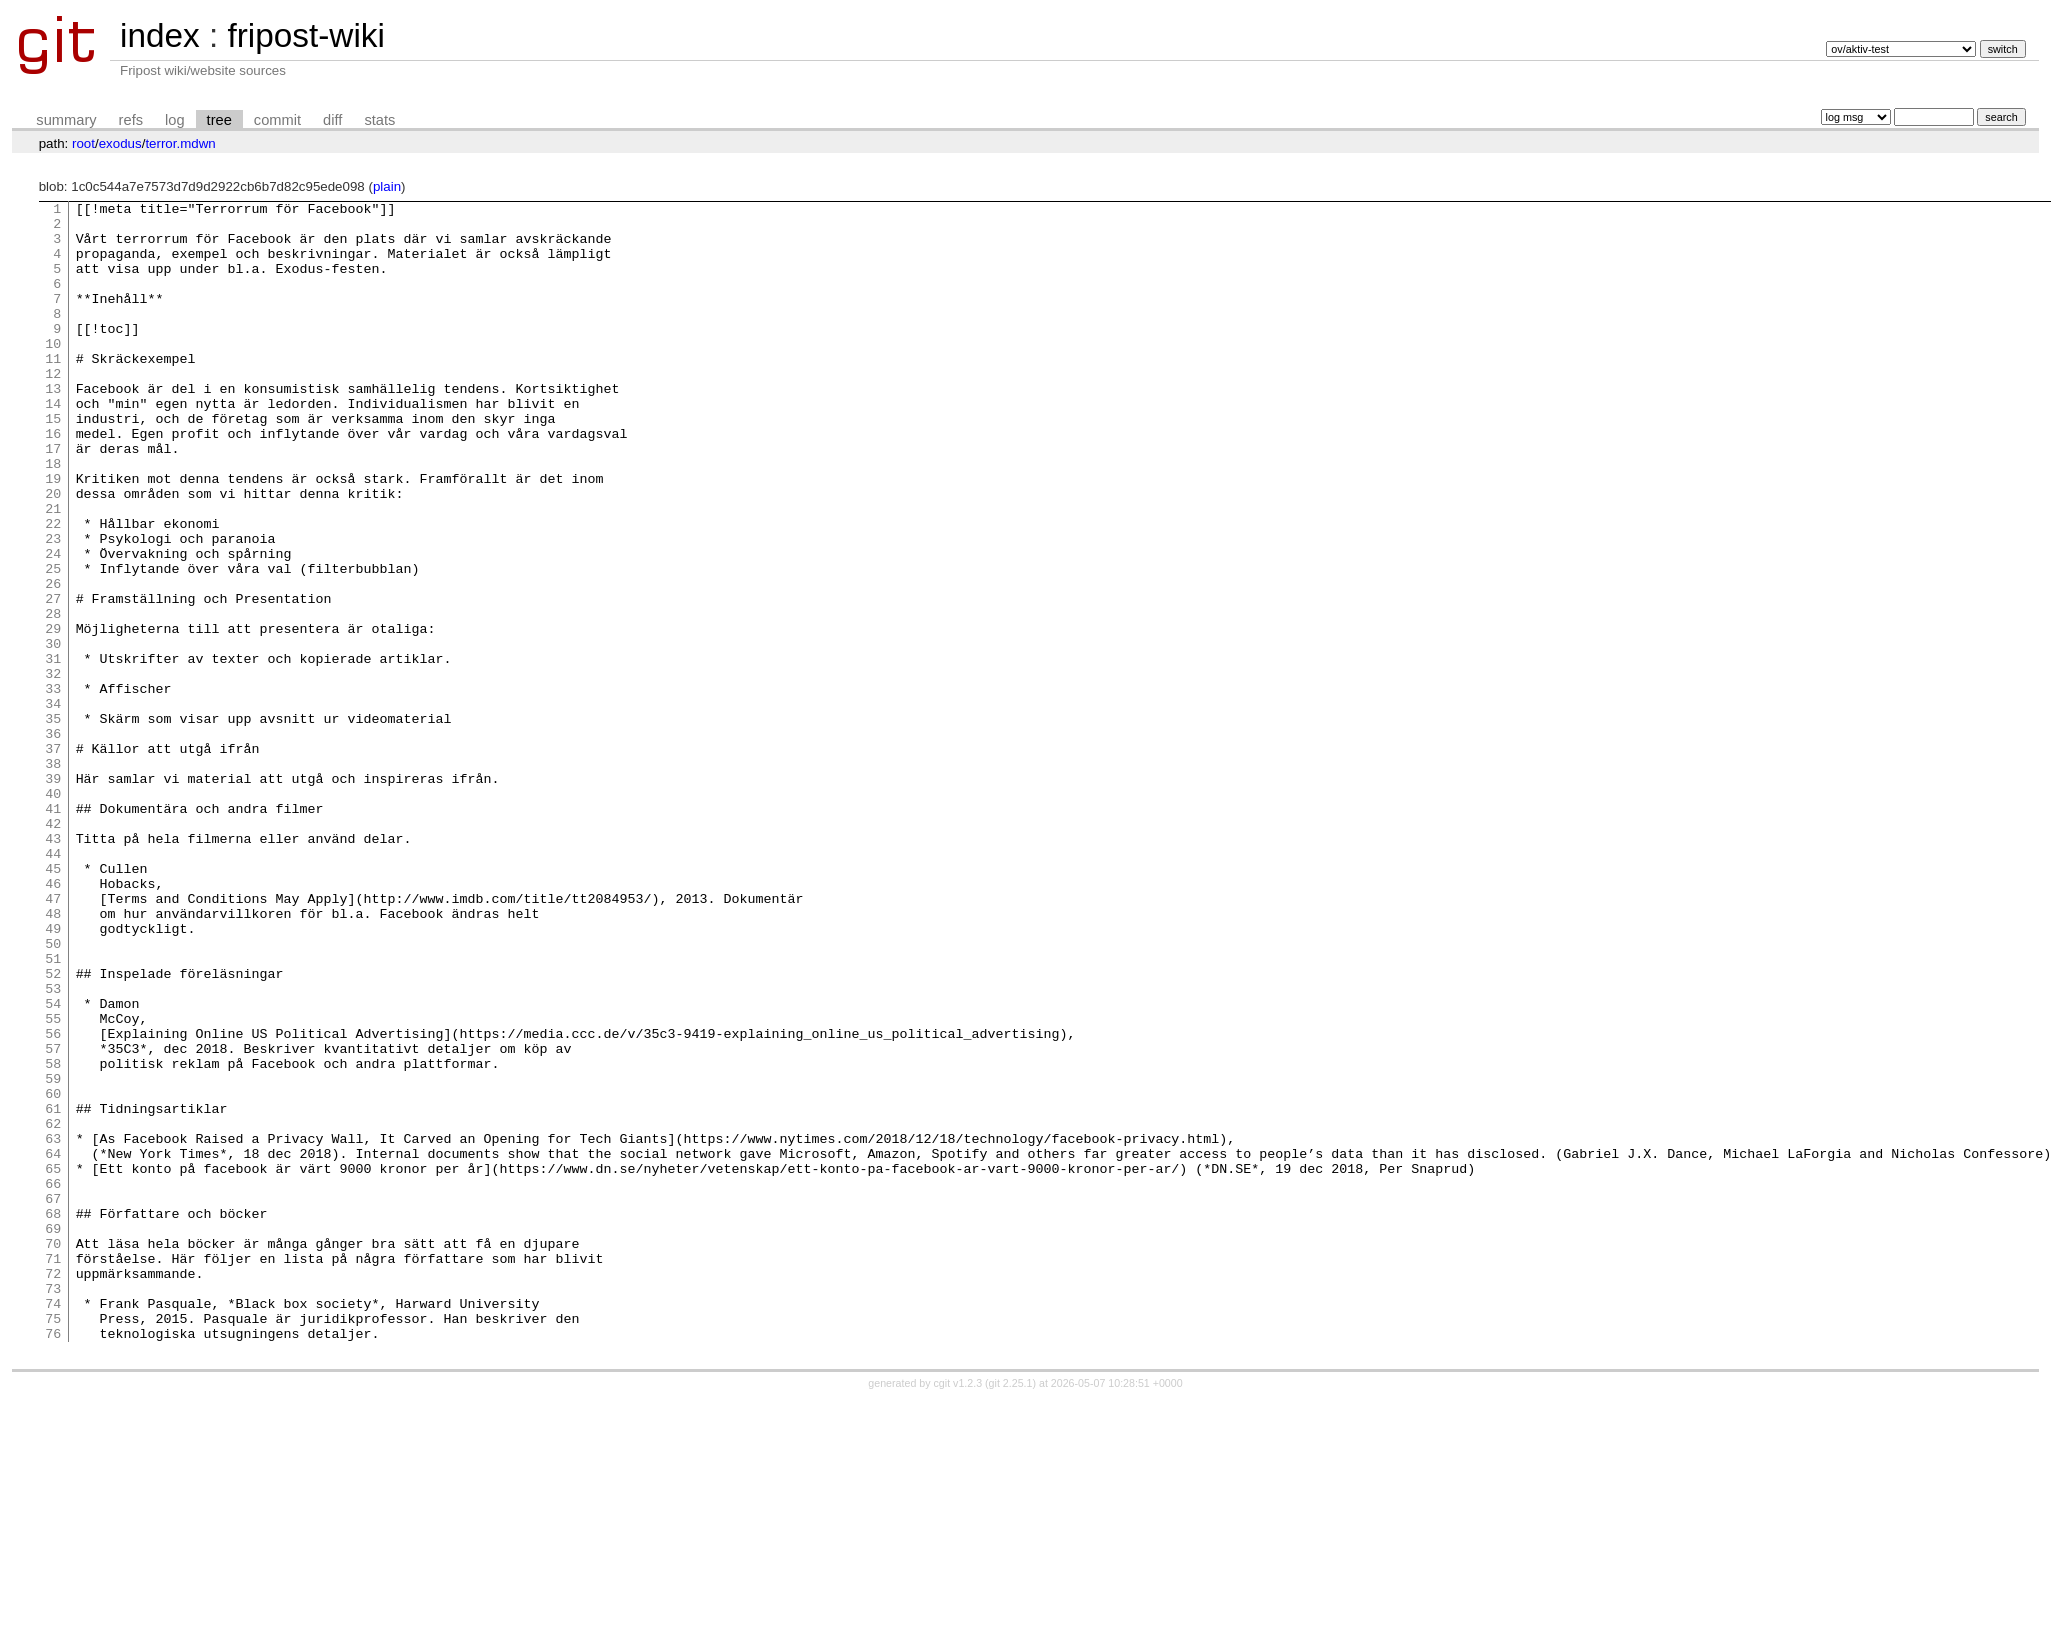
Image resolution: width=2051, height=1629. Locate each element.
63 (53, 1327)
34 (53, 805)
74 (53, 1525)
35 (53, 823)
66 (53, 1381)
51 (53, 1111)
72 (53, 1489)
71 (53, 1471)
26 (53, 661)
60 (53, 1273)
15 (53, 463)
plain (387, 186)
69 (53, 1435)
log (175, 120)
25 (53, 643)
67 (53, 1399)
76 (53, 1561)
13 (53, 427)
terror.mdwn (180, 143)
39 (53, 895)
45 (53, 1003)
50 (53, 1093)
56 (53, 1201)
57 (53, 1219)
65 (53, 1363)
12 (53, 409)
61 (53, 1291)
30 (53, 733)
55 (53, 1183)
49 (53, 1075)
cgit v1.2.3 (958, 1611)
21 (53, 571)
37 (53, 859)
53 (53, 1147)
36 (53, 841)
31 (53, 751)
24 (53, 625)
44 (53, 985)
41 (53, 931)
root (83, 143)
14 (53, 445)
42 (53, 949)
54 (53, 1165)
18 (53, 517)
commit (277, 120)
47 (53, 1039)
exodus (120, 143)
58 (53, 1237)
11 (53, 391)
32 (53, 769)
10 (53, 373)
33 (53, 787)
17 (53, 499)
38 (53, 877)
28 (53, 697)
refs (131, 120)
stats (379, 120)
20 (53, 553)
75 (53, 1543)
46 (53, 1021)
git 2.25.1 (1011, 1611)
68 (53, 1417)
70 (53, 1453)
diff (332, 120)
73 (53, 1507)
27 (53, 679)
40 (53, 913)
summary (66, 120)
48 (53, 1057)
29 (53, 715)
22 (53, 589)
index (160, 35)
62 (53, 1309)
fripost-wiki (305, 35)
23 (53, 607)
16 (53, 481)
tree (219, 120)
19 (53, 535)
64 (53, 1345)
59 (53, 1255)
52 (53, 1129)
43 (53, 967)
